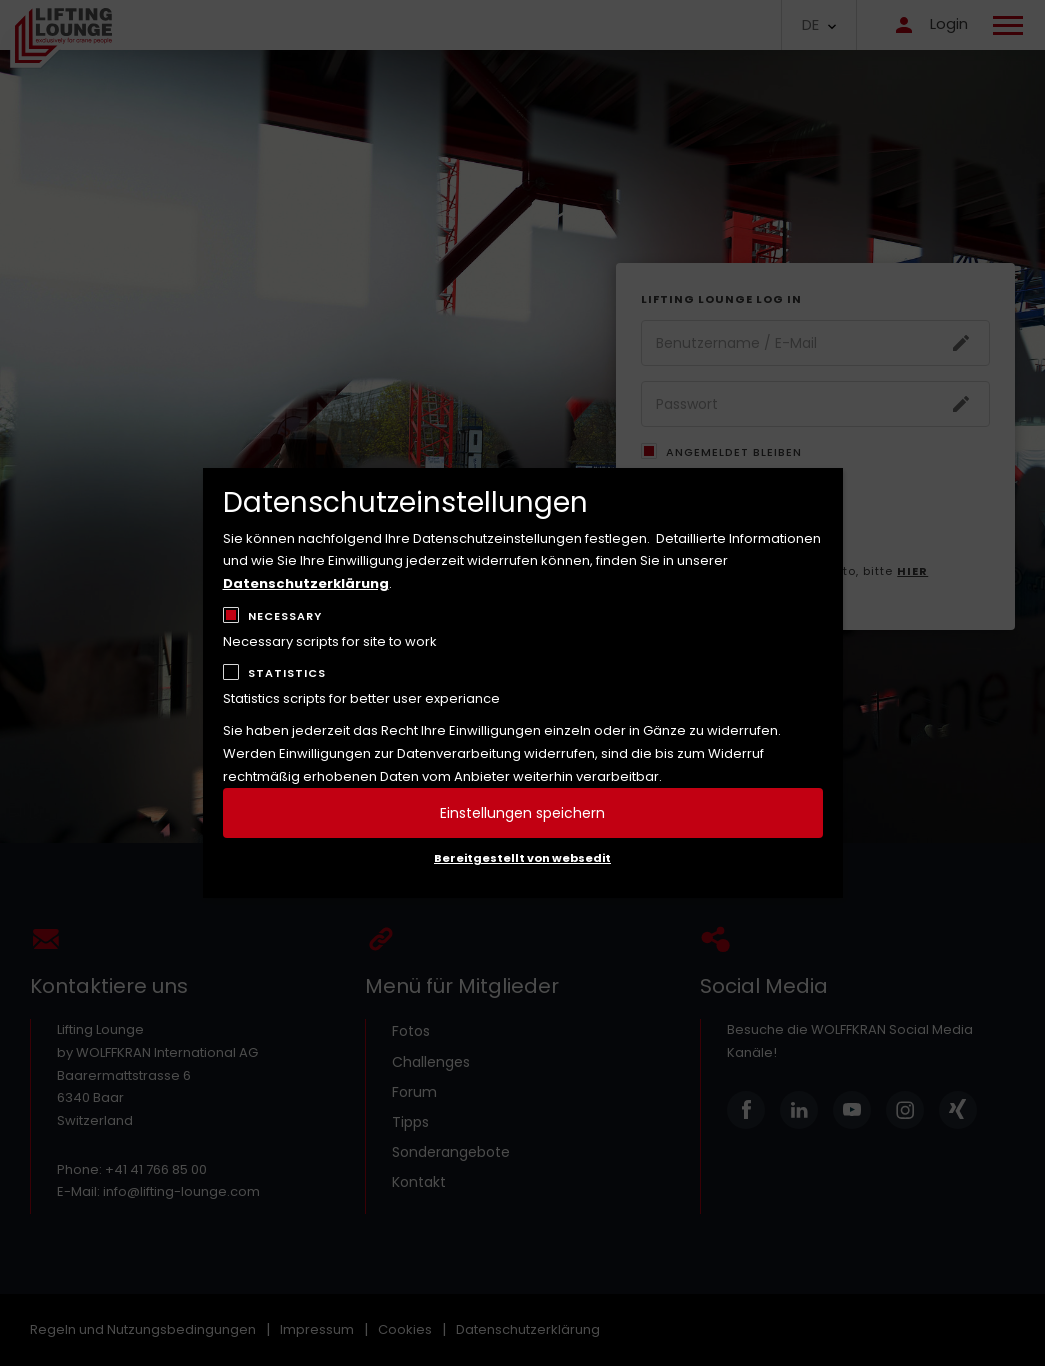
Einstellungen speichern (522, 813)
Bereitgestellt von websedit (522, 858)
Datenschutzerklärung (306, 583)
